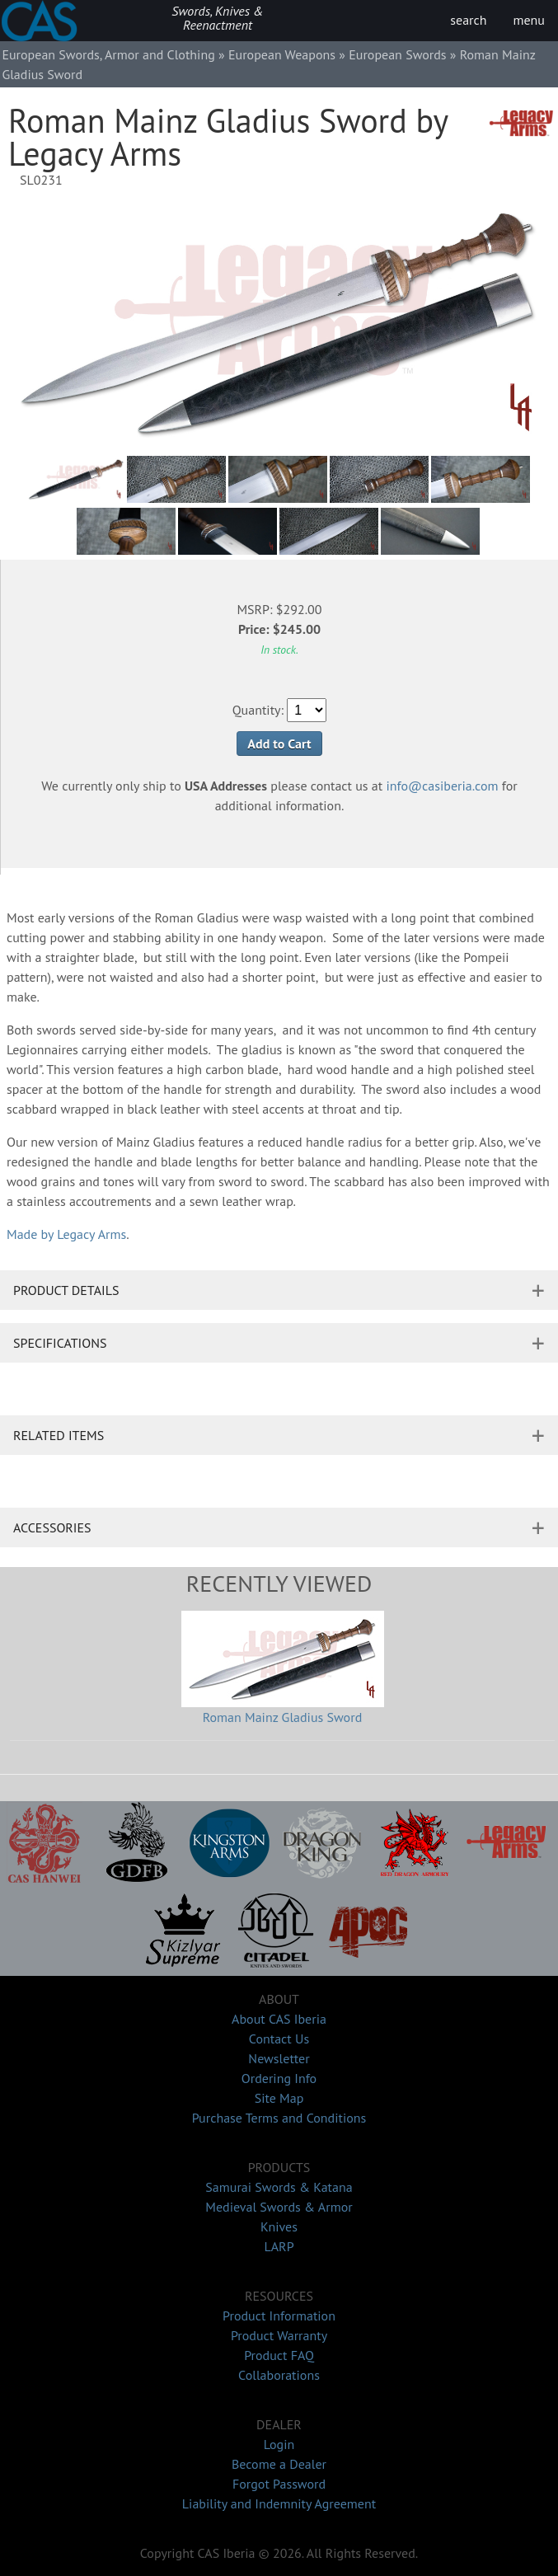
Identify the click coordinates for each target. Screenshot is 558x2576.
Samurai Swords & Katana (278, 2187)
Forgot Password (279, 2483)
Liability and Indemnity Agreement (279, 2503)
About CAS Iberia (279, 2019)
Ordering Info (279, 2078)
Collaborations (279, 2375)
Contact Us (279, 2038)
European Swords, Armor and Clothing (108, 54)
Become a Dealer (279, 2464)
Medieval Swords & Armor (278, 2206)
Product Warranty (279, 2335)
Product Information (279, 2315)
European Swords (397, 54)
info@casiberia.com (443, 785)
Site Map (279, 2098)
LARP (278, 2246)
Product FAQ (279, 2355)
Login (279, 2444)
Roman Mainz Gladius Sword (283, 1717)
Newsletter (278, 2058)
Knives (279, 2226)
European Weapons (281, 54)
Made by (66, 1234)
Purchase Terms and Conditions (279, 2117)
